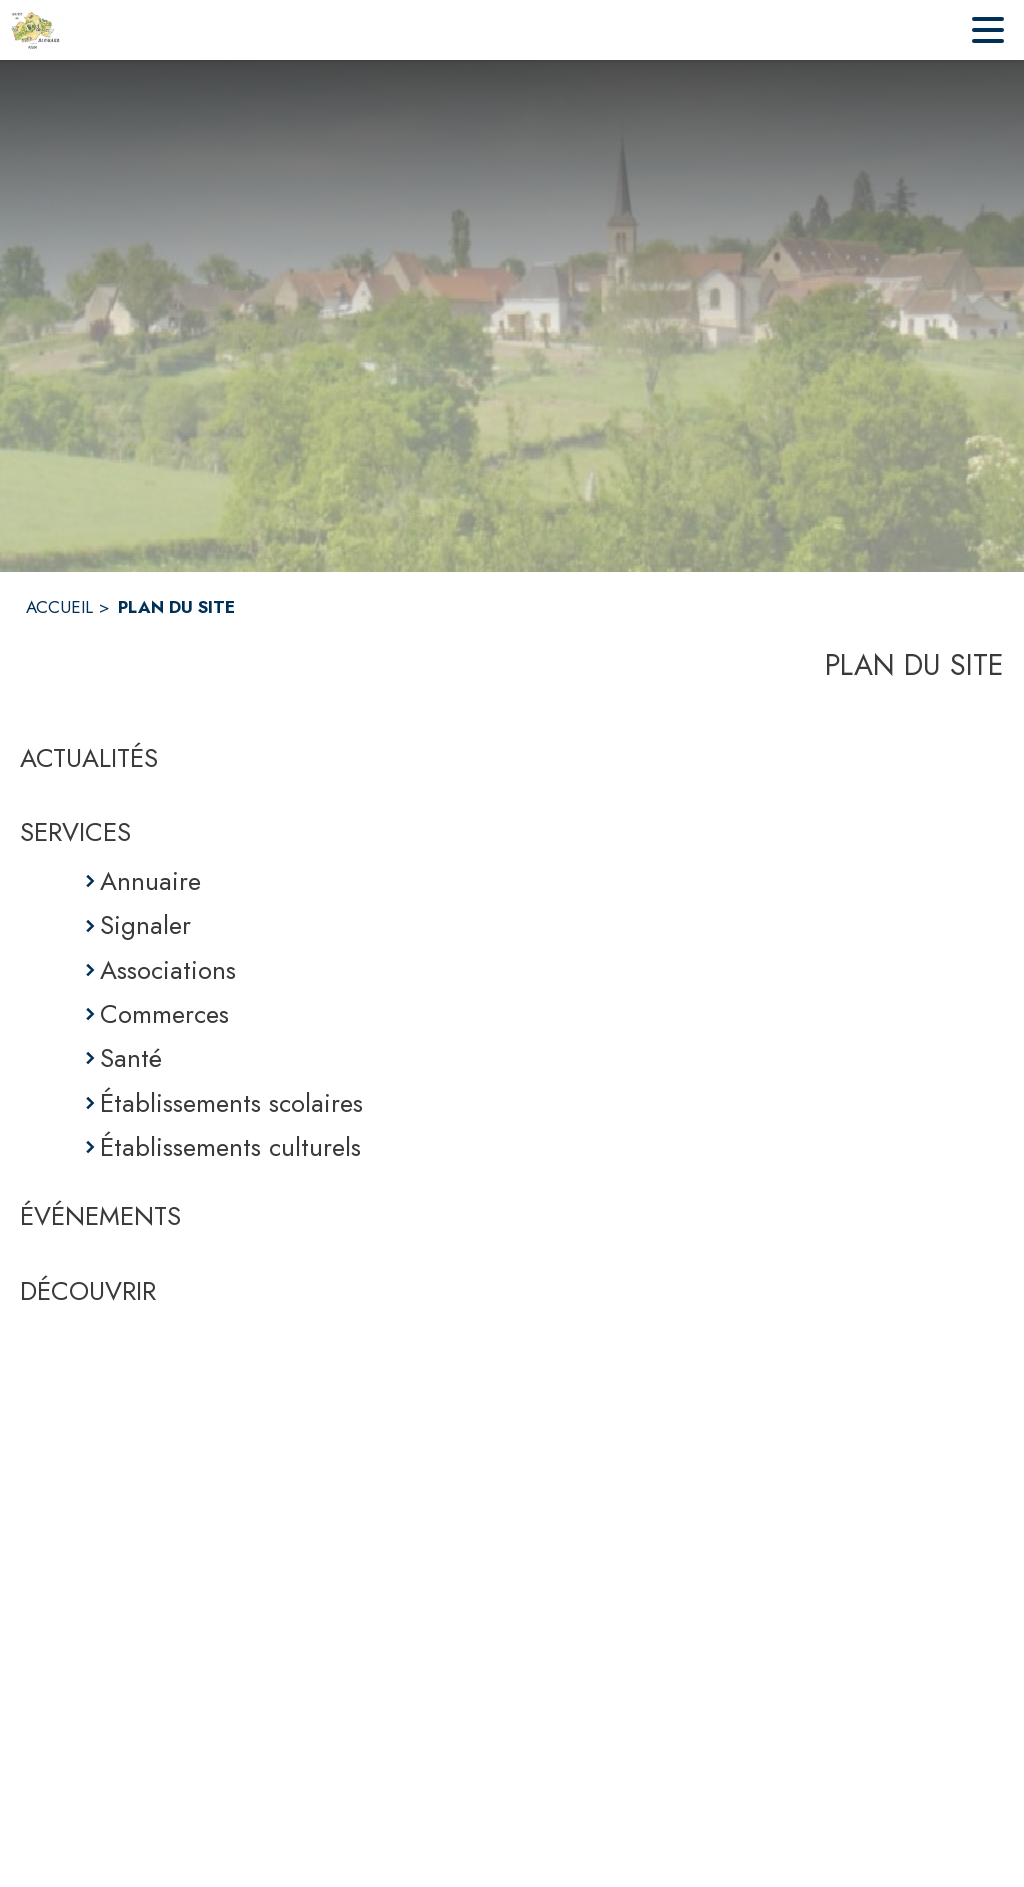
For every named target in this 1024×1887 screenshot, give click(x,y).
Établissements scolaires (231, 1103)
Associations (168, 970)
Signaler (145, 925)
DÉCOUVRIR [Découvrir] (88, 1291)
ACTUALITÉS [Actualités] (89, 758)
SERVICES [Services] (75, 832)
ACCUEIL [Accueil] (59, 607)
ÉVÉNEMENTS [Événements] (100, 1216)
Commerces (164, 1014)
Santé (131, 1058)
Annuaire (150, 881)
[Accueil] (36, 30)
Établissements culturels (230, 1147)
